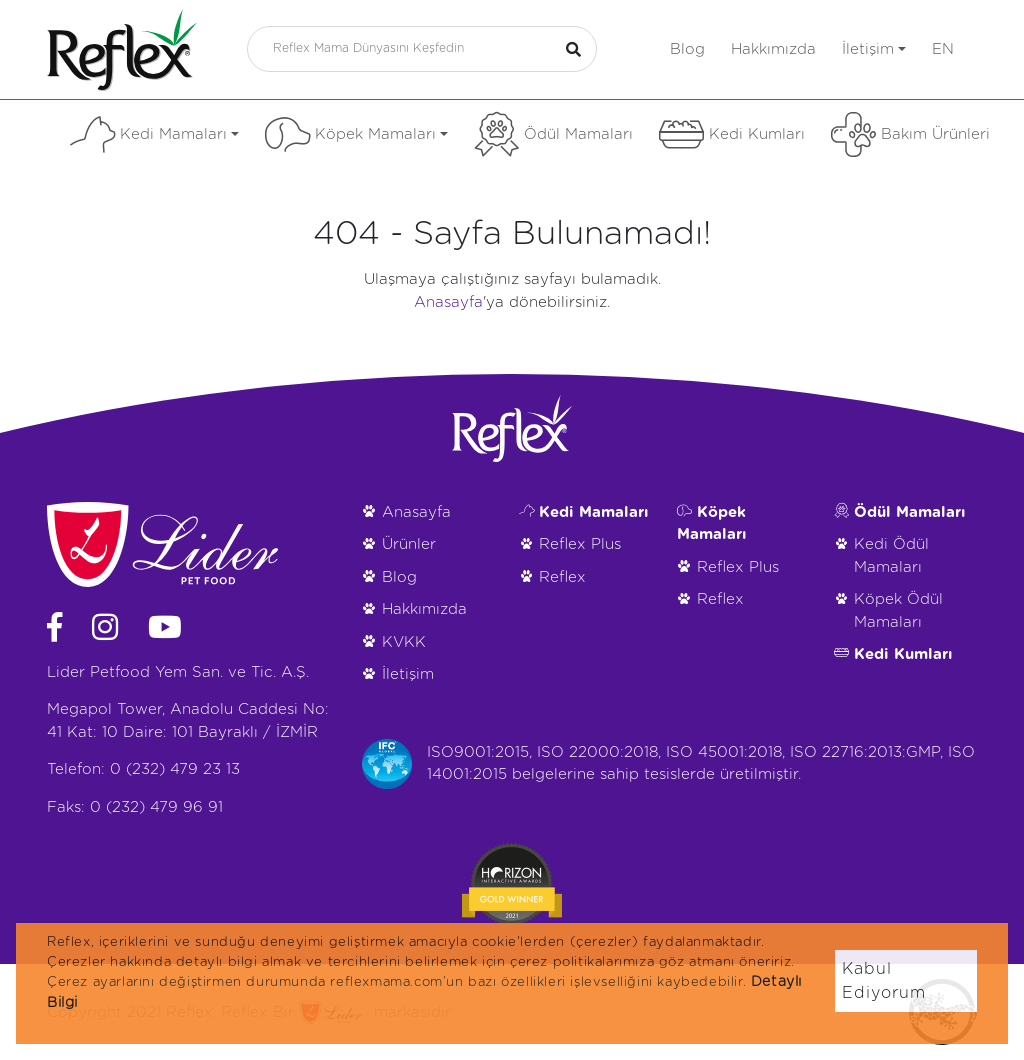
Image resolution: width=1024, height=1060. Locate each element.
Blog (687, 49)
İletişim (874, 49)
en (943, 49)
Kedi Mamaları (154, 134)
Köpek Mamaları (356, 134)
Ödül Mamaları (553, 134)
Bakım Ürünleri (910, 134)
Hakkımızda (773, 49)
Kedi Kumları (732, 134)
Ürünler (409, 544)
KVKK (404, 642)
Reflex (562, 577)
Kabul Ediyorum (884, 981)
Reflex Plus (580, 544)
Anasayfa (448, 302)
